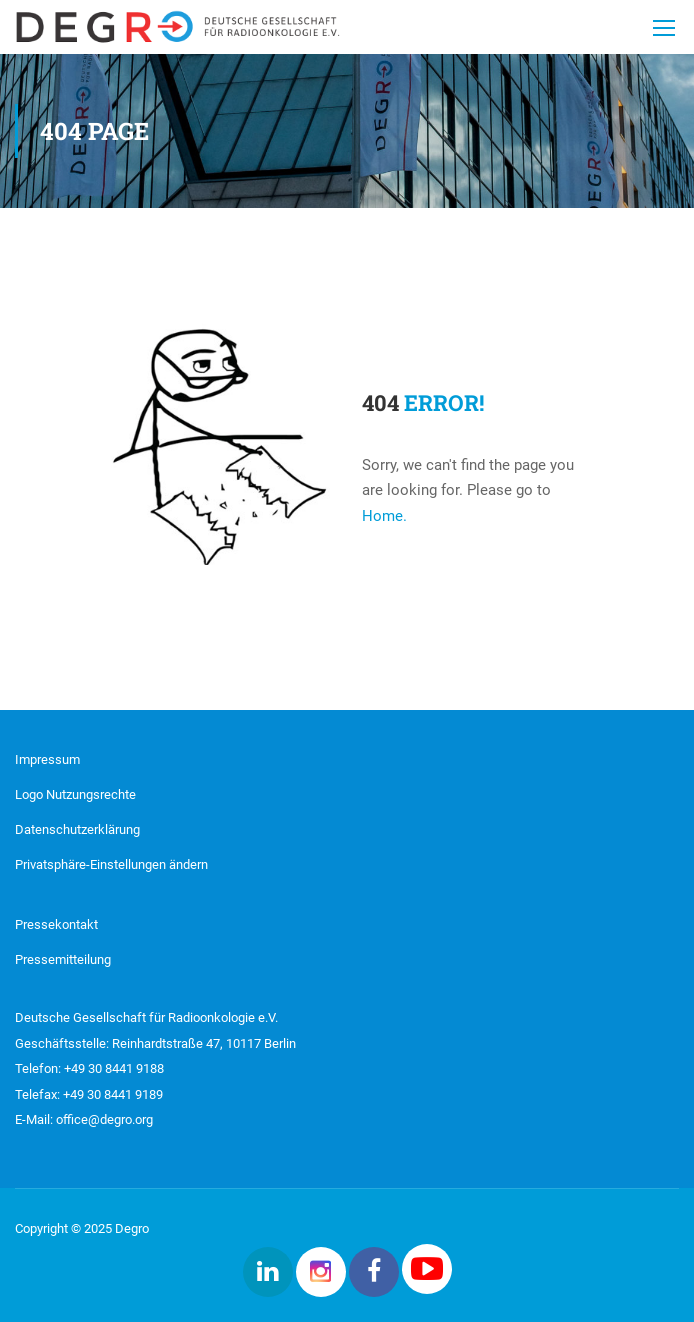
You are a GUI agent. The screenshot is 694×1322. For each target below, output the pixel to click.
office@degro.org (104, 1119)
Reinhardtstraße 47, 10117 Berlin (202, 1043)
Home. (384, 516)
